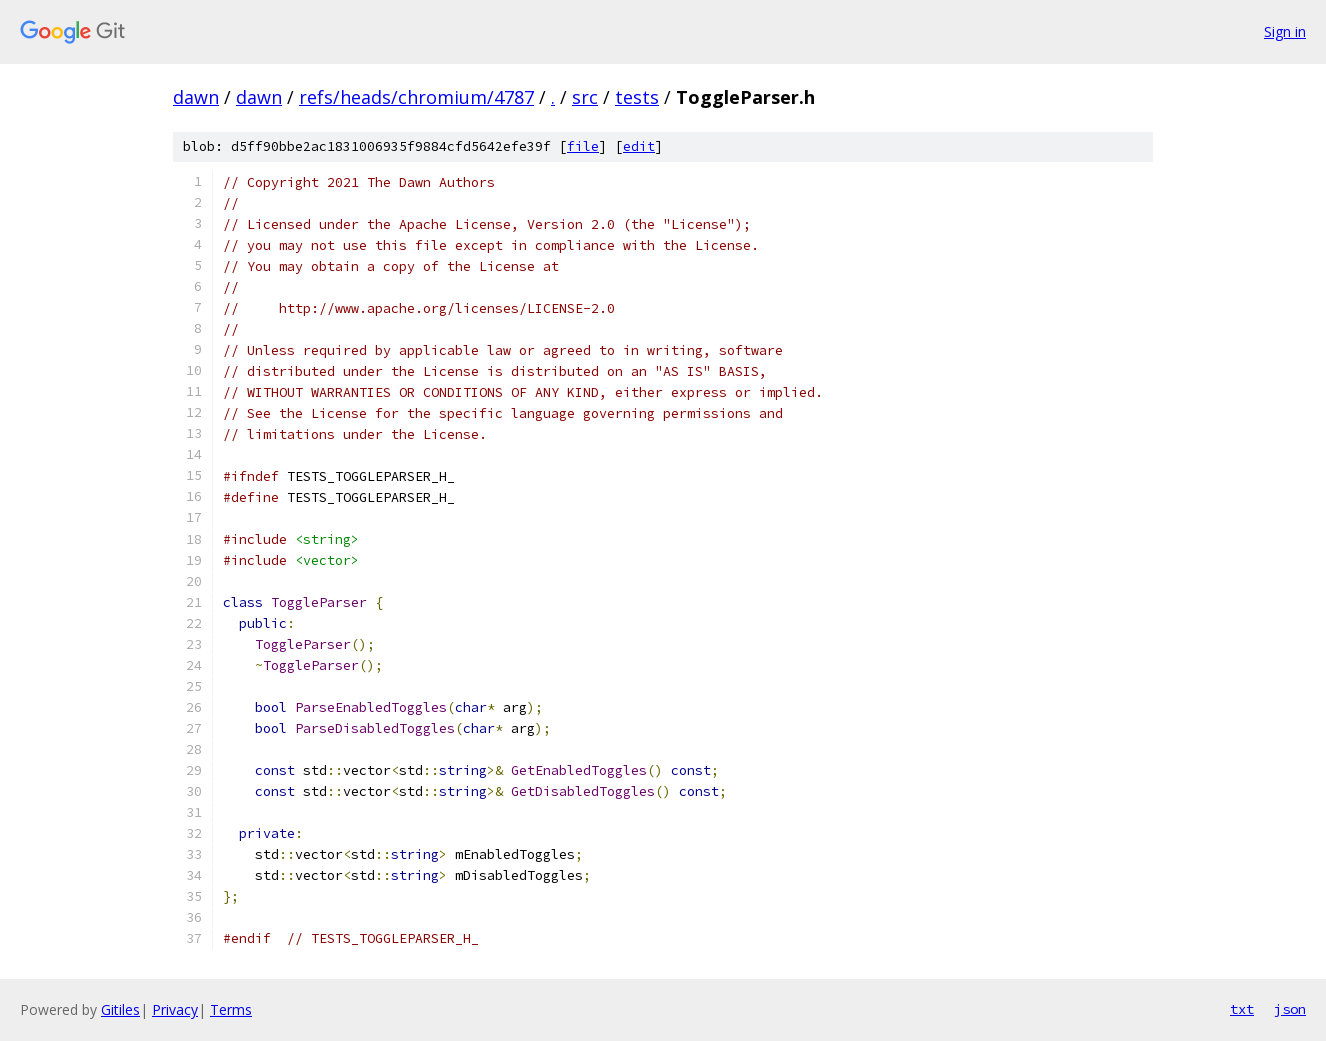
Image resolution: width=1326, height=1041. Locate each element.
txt (1242, 1009)
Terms (231, 1009)
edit (639, 146)
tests (637, 97)
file (583, 146)
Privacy (175, 1009)
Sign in (1285, 31)
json (1290, 1009)
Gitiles (120, 1009)
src (585, 97)
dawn (196, 97)
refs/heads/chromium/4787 (416, 97)
